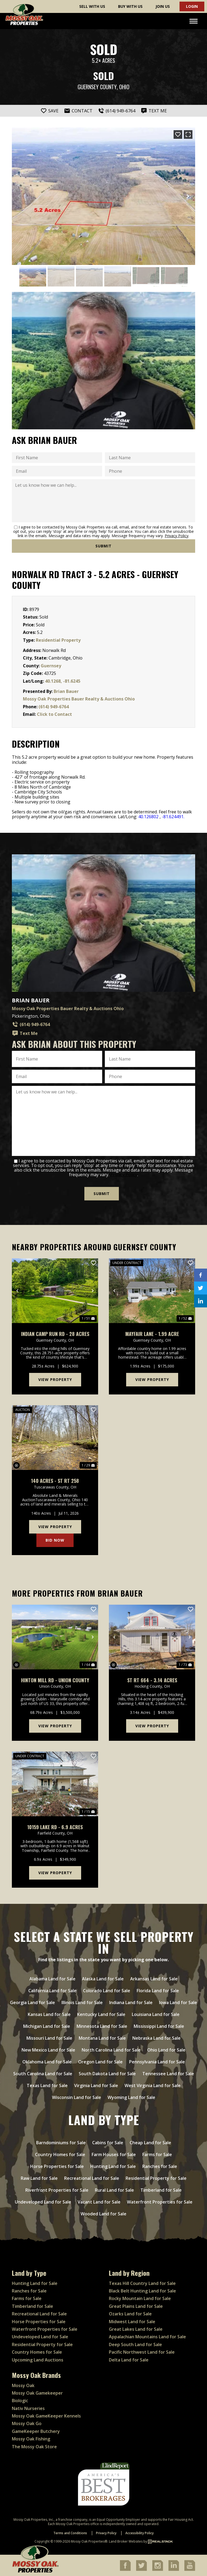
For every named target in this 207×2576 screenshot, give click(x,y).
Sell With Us (92, 6)
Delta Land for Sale (129, 2359)
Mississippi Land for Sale (159, 2026)
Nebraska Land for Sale (156, 2038)
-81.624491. (173, 817)
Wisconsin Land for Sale (76, 2097)
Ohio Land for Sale (166, 2050)
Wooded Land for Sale (103, 2213)
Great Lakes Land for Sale (136, 2329)
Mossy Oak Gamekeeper (37, 2393)
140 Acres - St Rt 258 (55, 1480)
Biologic (20, 2400)
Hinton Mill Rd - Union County (55, 1680)
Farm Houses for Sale (114, 2154)
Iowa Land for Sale (178, 2002)
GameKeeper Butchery (36, 2431)
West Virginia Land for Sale (153, 2085)
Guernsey (51, 666)
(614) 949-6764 (54, 707)
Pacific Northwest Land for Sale (142, 2352)
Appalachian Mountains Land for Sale (147, 2336)
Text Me (25, 1033)
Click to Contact (54, 714)
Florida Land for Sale (158, 1990)
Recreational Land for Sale (91, 2178)
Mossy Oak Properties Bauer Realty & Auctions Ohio (79, 699)
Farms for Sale (157, 2154)
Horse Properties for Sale (57, 2166)
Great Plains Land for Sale (136, 2306)
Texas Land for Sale (47, 2085)
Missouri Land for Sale (49, 2038)
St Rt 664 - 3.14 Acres (152, 1680)
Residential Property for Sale (156, 2178)
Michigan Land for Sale (46, 2026)
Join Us (163, 6)
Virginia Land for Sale (96, 2085)
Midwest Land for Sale (132, 2321)
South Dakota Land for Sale (107, 2073)
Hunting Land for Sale (113, 2166)
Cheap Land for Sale (150, 2142)
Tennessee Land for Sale (168, 2073)
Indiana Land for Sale (131, 2002)
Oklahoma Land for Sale (47, 2061)
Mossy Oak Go (27, 2423)
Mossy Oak (23, 2385)
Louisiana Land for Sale (156, 2014)
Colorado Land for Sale (106, 1990)
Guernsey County (97, 87)
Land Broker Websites (126, 2541)
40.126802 (148, 817)
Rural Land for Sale (114, 2190)
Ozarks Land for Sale (130, 2313)
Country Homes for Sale (60, 2154)
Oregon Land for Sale (100, 2061)
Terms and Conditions (70, 2532)
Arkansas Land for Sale (154, 1978)
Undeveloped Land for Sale (43, 2202)
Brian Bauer (66, 691)
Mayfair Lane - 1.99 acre (152, 1334)
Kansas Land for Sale (49, 2014)
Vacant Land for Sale (99, 2202)
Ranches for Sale (159, 2166)
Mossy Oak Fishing (31, 2439)
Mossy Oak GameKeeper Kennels (46, 2416)
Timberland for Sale (161, 2190)
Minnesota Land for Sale (102, 2026)
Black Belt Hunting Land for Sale (142, 2291)
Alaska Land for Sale (103, 1978)
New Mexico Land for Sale (48, 2050)
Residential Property (58, 640)
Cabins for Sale (107, 2142)
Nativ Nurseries (28, 2408)
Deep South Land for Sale (135, 2344)
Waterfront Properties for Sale (159, 2202)
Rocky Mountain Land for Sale (140, 2298)
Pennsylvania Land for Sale (157, 2061)
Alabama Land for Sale (52, 1978)
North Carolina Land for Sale (111, 2050)
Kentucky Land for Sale (101, 2014)
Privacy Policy (176, 535)
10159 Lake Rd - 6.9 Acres (55, 1826)
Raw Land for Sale (39, 2178)
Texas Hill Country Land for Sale (142, 2283)
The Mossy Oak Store (34, 2446)
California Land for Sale (52, 1990)
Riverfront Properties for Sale (56, 2190)
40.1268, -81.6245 (62, 681)
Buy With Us (130, 6)
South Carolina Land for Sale (42, 2073)
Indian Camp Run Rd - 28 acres (55, 1334)
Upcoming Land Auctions (37, 2359)
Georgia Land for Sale (32, 2002)
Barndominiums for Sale (61, 2142)
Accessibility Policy (139, 2532)
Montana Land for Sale (102, 2038)
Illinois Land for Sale (82, 2002)
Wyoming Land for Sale (131, 2097)
